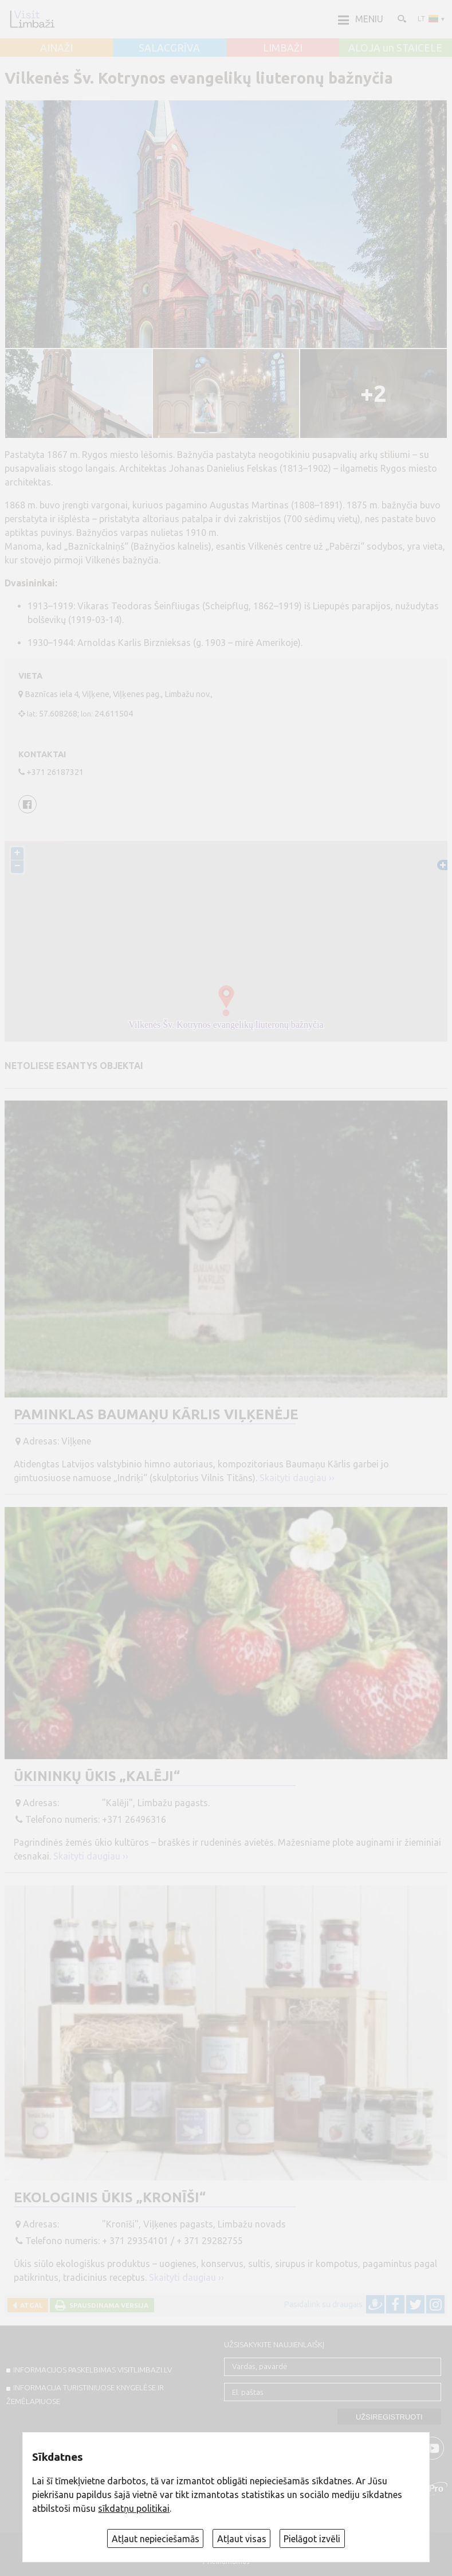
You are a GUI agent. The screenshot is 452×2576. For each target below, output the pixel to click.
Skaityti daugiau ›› (297, 1478)
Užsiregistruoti (389, 2417)
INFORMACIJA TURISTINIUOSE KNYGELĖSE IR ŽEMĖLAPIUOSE (85, 2394)
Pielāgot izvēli (312, 2539)
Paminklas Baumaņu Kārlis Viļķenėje (156, 1414)
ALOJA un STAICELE (395, 48)
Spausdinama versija (107, 2305)
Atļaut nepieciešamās (155, 2539)
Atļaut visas (241, 2539)
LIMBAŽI (282, 48)
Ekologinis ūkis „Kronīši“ (110, 2197)
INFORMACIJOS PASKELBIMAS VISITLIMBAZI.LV (92, 2369)
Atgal (30, 2305)
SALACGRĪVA (169, 48)
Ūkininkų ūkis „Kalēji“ (97, 1776)
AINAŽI (56, 48)
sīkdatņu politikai (134, 2508)
